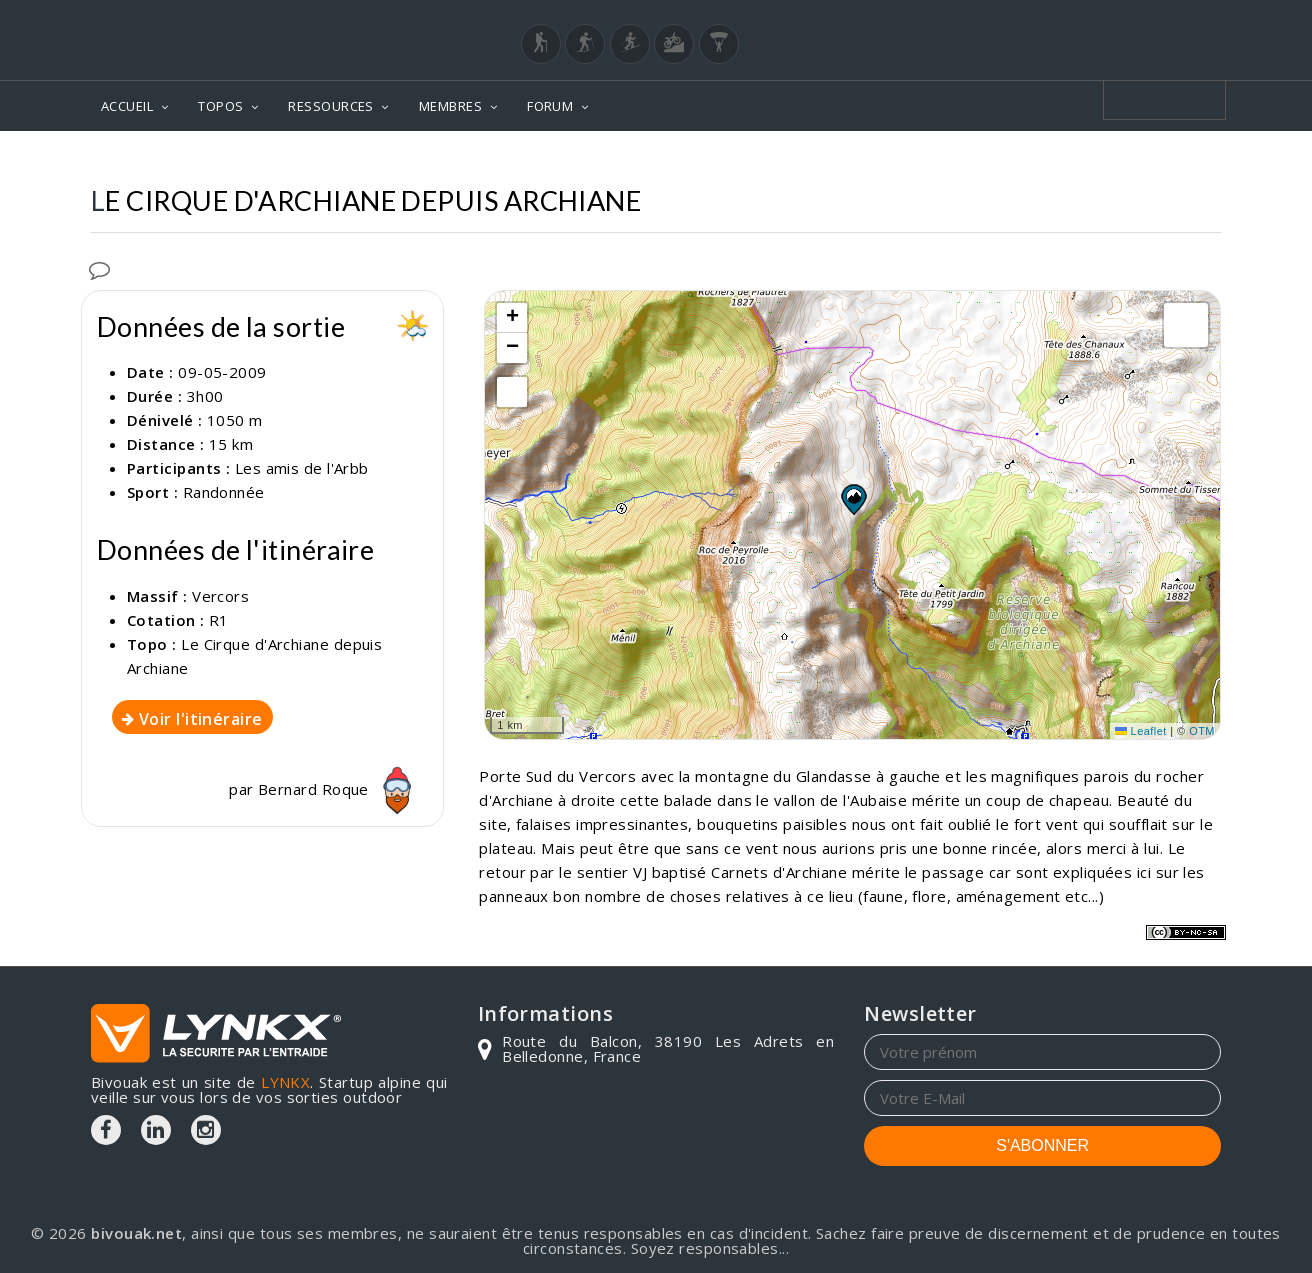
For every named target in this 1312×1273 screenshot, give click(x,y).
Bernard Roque (340, 789)
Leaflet (1141, 731)
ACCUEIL (127, 106)
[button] (853, 499)
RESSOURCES (331, 106)
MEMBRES (450, 106)
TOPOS (220, 106)
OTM (1202, 731)
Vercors (220, 596)
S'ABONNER (1042, 1145)
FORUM (550, 106)
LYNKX (285, 1082)
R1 (219, 620)
